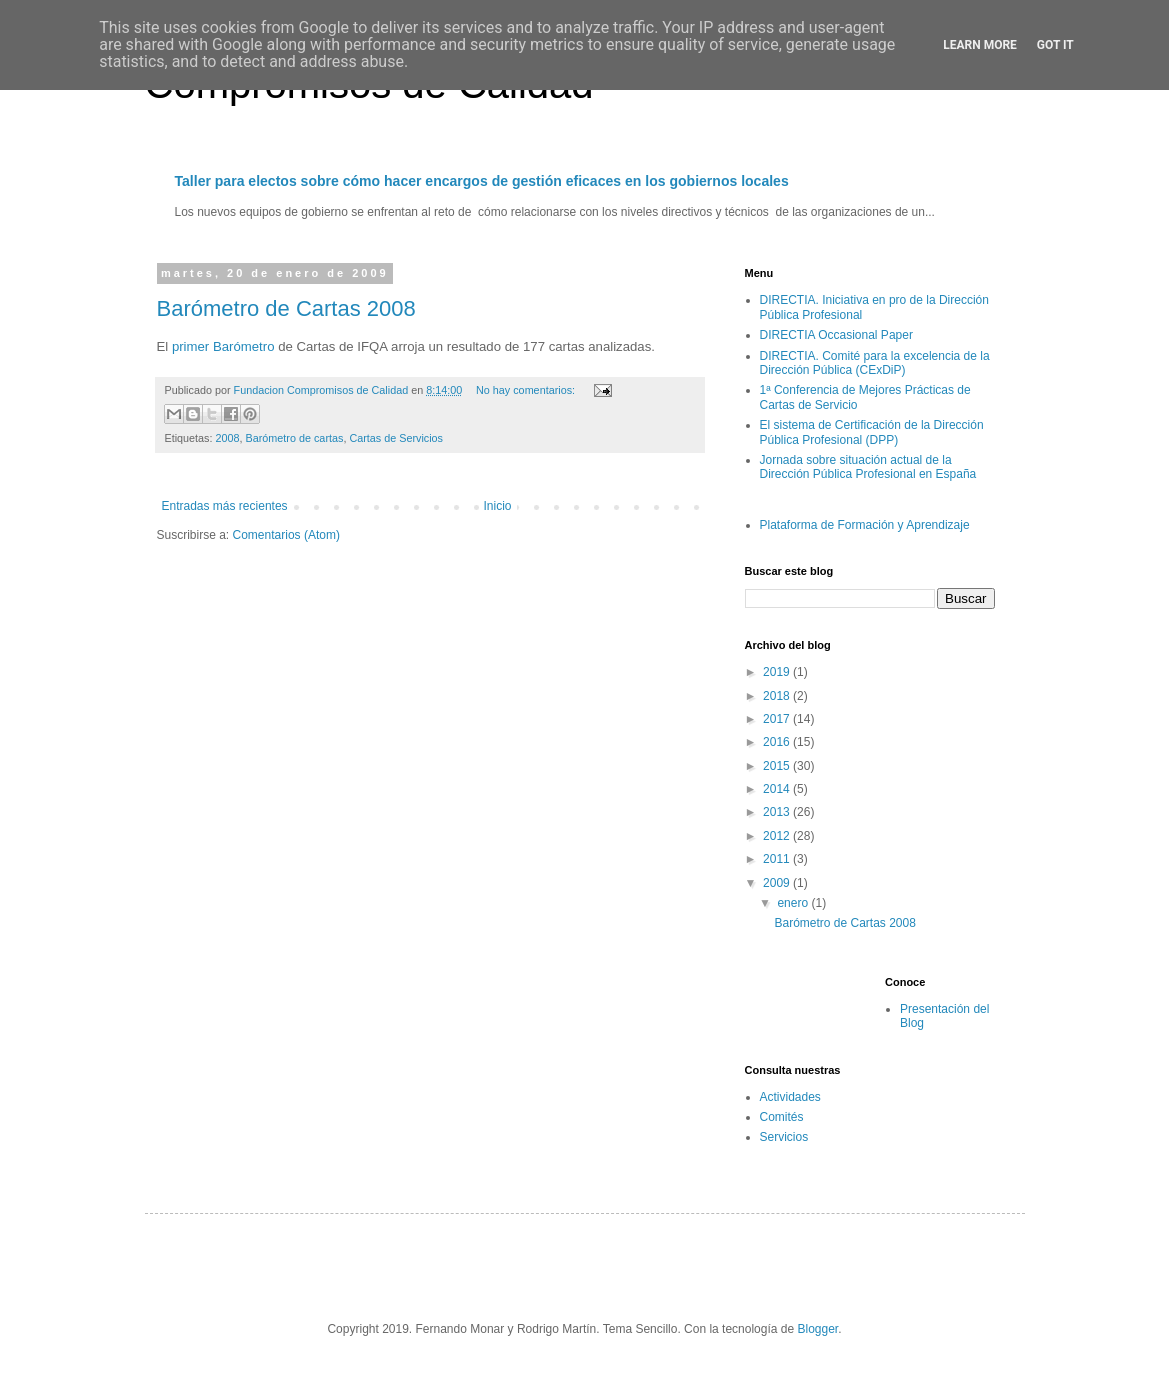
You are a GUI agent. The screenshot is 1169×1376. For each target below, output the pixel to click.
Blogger (818, 1329)
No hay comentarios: (527, 390)
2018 (778, 696)
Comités (782, 1117)
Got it (1055, 45)
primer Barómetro (223, 346)
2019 (778, 672)
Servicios (784, 1137)
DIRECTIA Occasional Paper (836, 335)
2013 (778, 812)
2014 (778, 789)
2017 (778, 719)
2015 (778, 766)
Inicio (498, 506)
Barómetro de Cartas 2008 (286, 308)
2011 (778, 859)
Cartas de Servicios (396, 438)
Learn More (980, 45)
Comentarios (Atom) (286, 535)
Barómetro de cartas (295, 438)
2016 (778, 742)
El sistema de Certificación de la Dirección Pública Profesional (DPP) (872, 432)
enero (794, 903)
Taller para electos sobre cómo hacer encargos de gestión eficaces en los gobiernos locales (482, 181)
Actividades (790, 1097)
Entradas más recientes (225, 506)
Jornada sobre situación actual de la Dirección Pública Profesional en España (868, 467)
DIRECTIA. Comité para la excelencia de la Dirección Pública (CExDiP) (875, 363)
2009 (778, 883)
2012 (778, 836)
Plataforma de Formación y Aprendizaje (865, 525)
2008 (228, 438)
